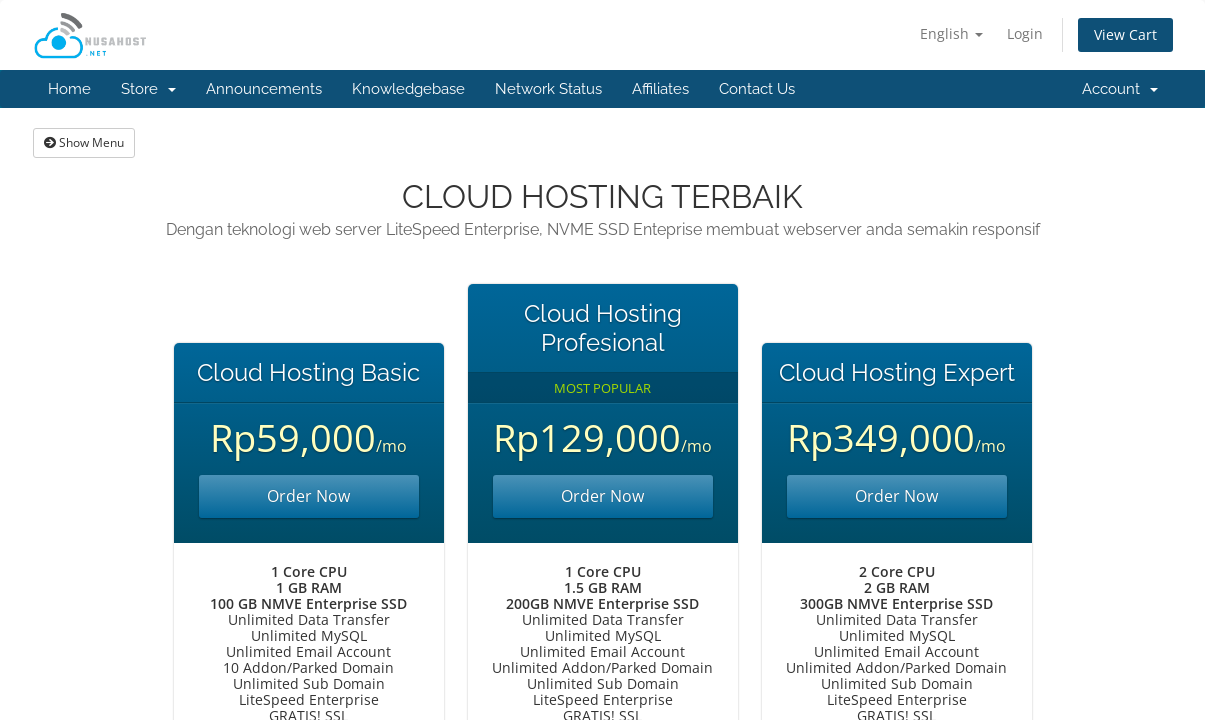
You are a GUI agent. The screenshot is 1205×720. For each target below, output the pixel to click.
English (951, 33)
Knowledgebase (408, 89)
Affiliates (660, 89)
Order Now (308, 496)
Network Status (548, 89)
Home (69, 89)
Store (148, 89)
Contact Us (757, 89)
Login (1025, 33)
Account (1120, 89)
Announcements (264, 89)
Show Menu (84, 142)
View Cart (1125, 34)
